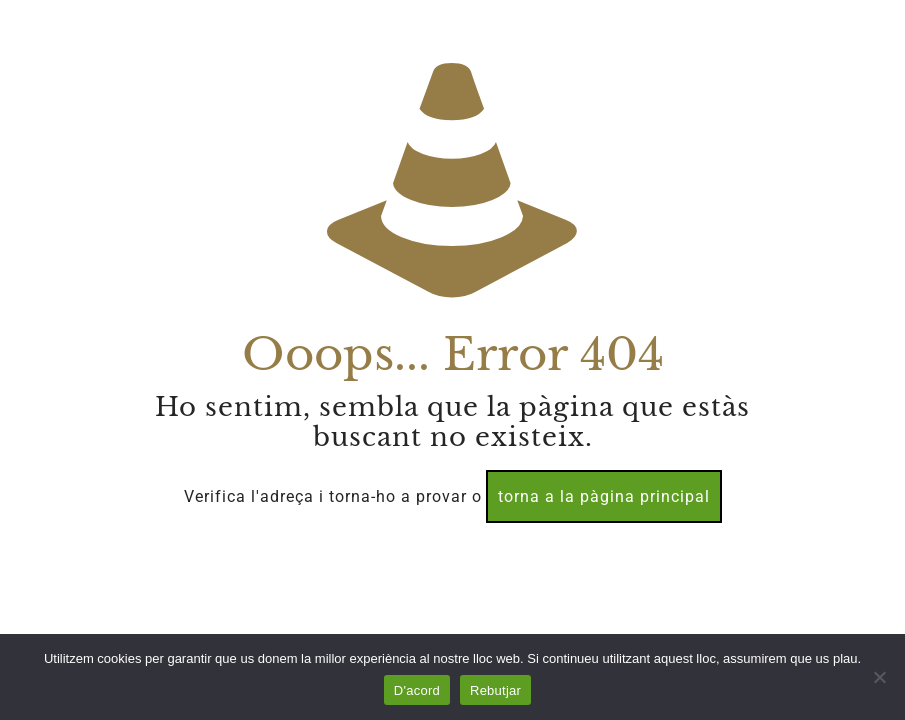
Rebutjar (495, 690)
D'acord (417, 690)
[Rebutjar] (880, 677)
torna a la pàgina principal (604, 496)
